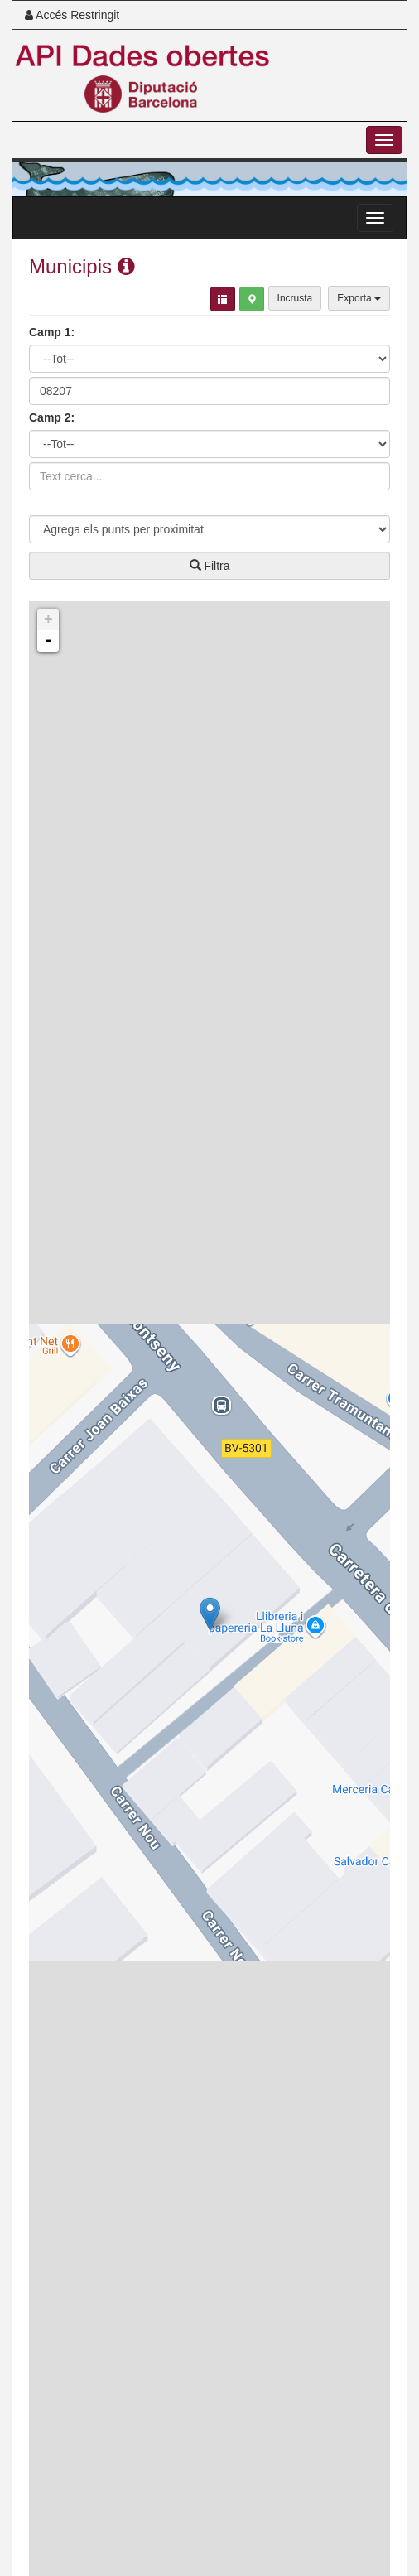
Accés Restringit (72, 15)
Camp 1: (52, 332)
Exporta (359, 298)
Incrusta (295, 298)
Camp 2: (52, 417)
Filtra (210, 565)
